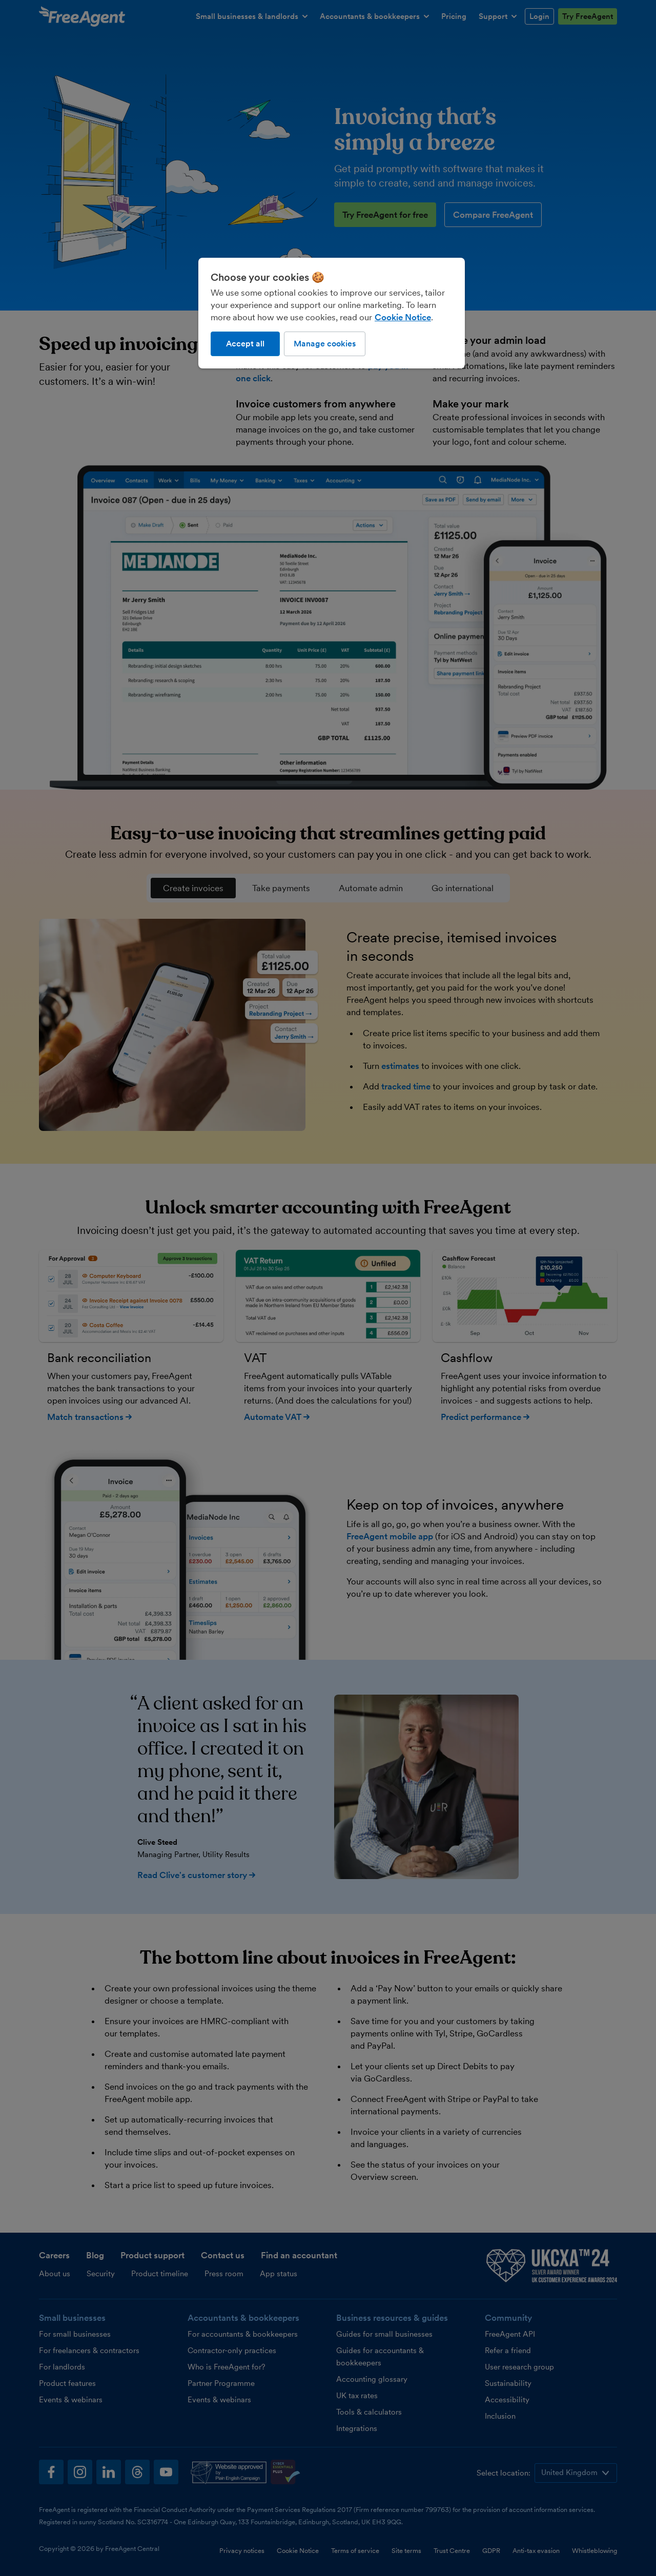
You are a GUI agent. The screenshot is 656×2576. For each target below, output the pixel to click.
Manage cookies (325, 343)
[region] (331, 313)
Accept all (245, 343)
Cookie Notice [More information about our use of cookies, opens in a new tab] (403, 317)
